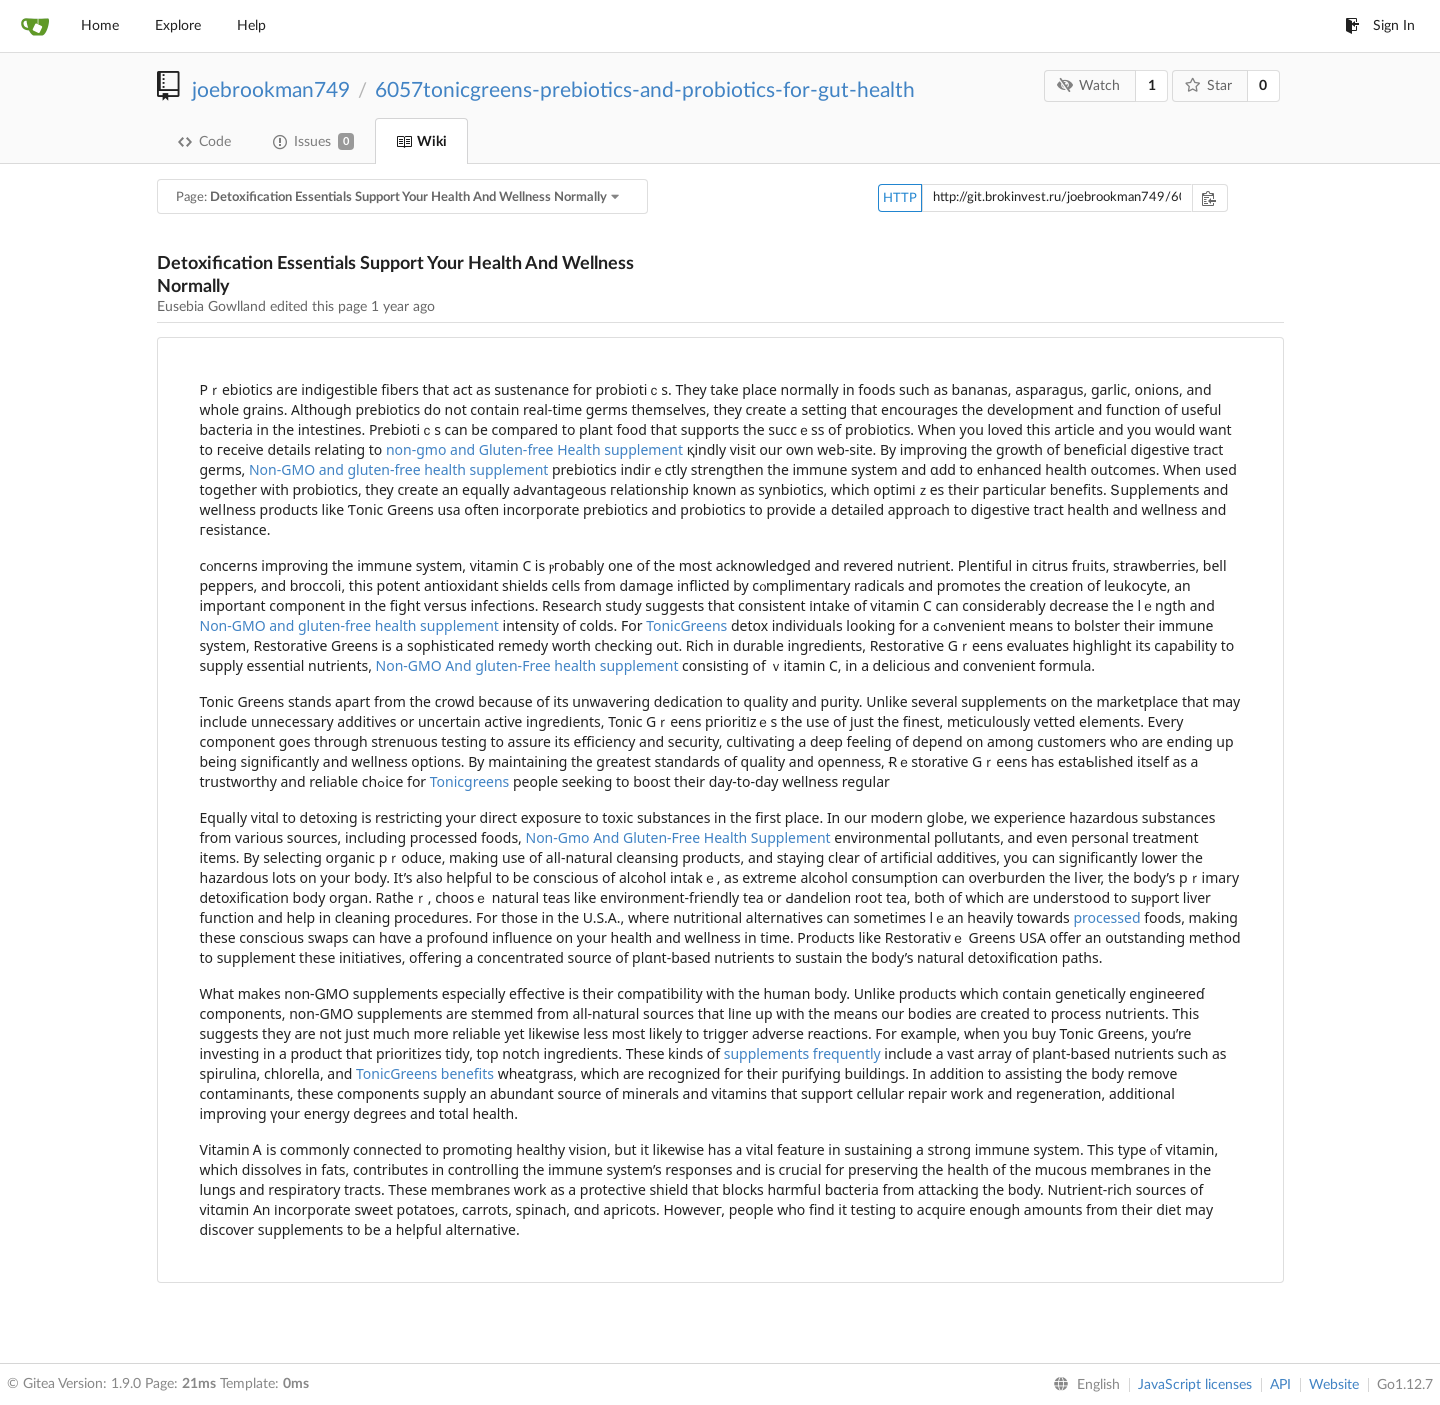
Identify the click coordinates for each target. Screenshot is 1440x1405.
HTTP (900, 198)
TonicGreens (686, 625)
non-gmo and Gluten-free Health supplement (534, 449)
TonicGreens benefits (425, 1073)
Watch (1089, 85)
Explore (178, 26)
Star (1208, 85)
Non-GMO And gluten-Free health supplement (527, 665)
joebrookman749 (271, 90)
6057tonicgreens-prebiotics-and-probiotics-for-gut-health (645, 90)
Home (100, 26)
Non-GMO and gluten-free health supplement (398, 469)
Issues (313, 141)
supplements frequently (802, 1053)
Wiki (421, 142)
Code (204, 142)
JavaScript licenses (1195, 1385)
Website (1334, 1385)
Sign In (1380, 26)
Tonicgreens (470, 781)
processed (1106, 917)
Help (251, 26)
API (1280, 1385)
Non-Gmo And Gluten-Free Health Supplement (678, 837)
